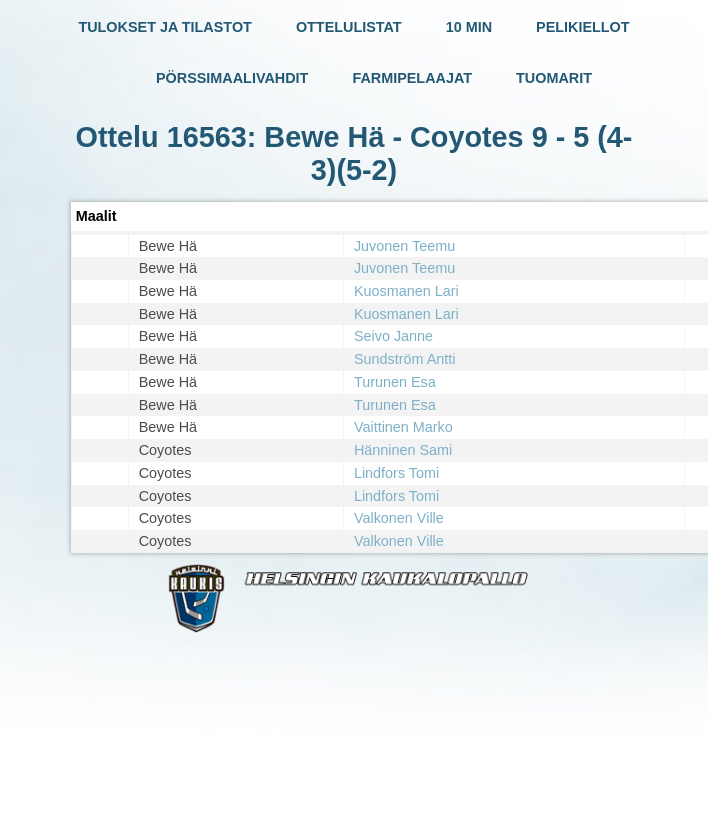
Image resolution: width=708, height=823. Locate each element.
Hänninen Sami (403, 450)
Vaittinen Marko (403, 427)
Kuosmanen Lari (406, 291)
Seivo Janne (393, 336)
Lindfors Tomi (396, 473)
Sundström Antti (405, 359)
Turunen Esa (395, 382)
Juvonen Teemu (404, 246)
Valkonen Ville (399, 518)
